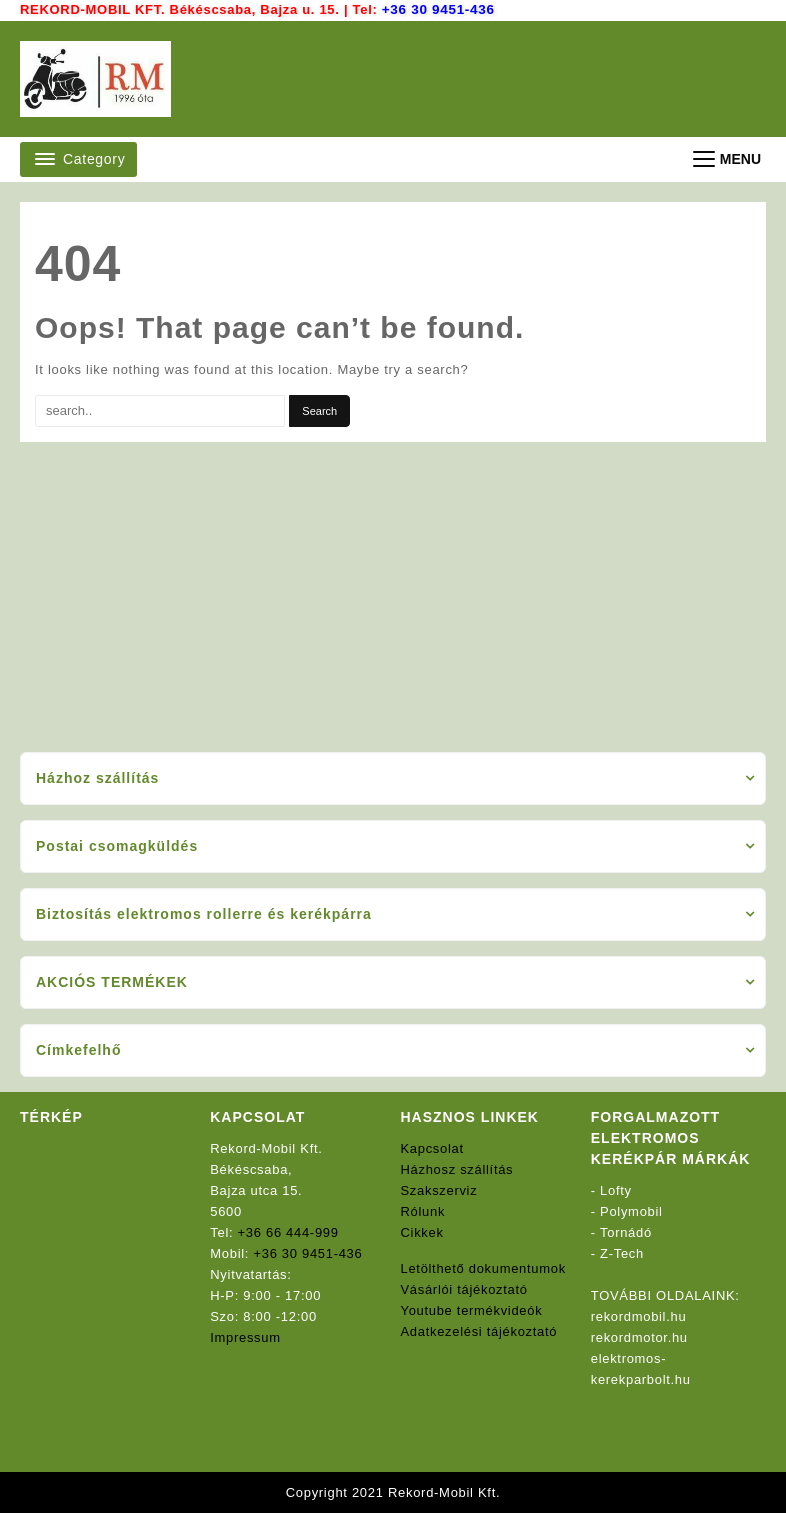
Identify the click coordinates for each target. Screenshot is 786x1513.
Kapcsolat (432, 1148)
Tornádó (626, 1232)
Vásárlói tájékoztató (464, 1289)
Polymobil (631, 1211)
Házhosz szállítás (457, 1169)
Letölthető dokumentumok (484, 1268)
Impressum (245, 1337)
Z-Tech (622, 1253)
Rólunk (423, 1211)
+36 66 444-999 (288, 1232)
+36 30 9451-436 (436, 9)
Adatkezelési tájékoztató (479, 1331)
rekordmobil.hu (639, 1316)
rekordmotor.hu (639, 1337)
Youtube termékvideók (472, 1310)
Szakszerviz (439, 1190)
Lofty (616, 1190)
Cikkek (422, 1232)
